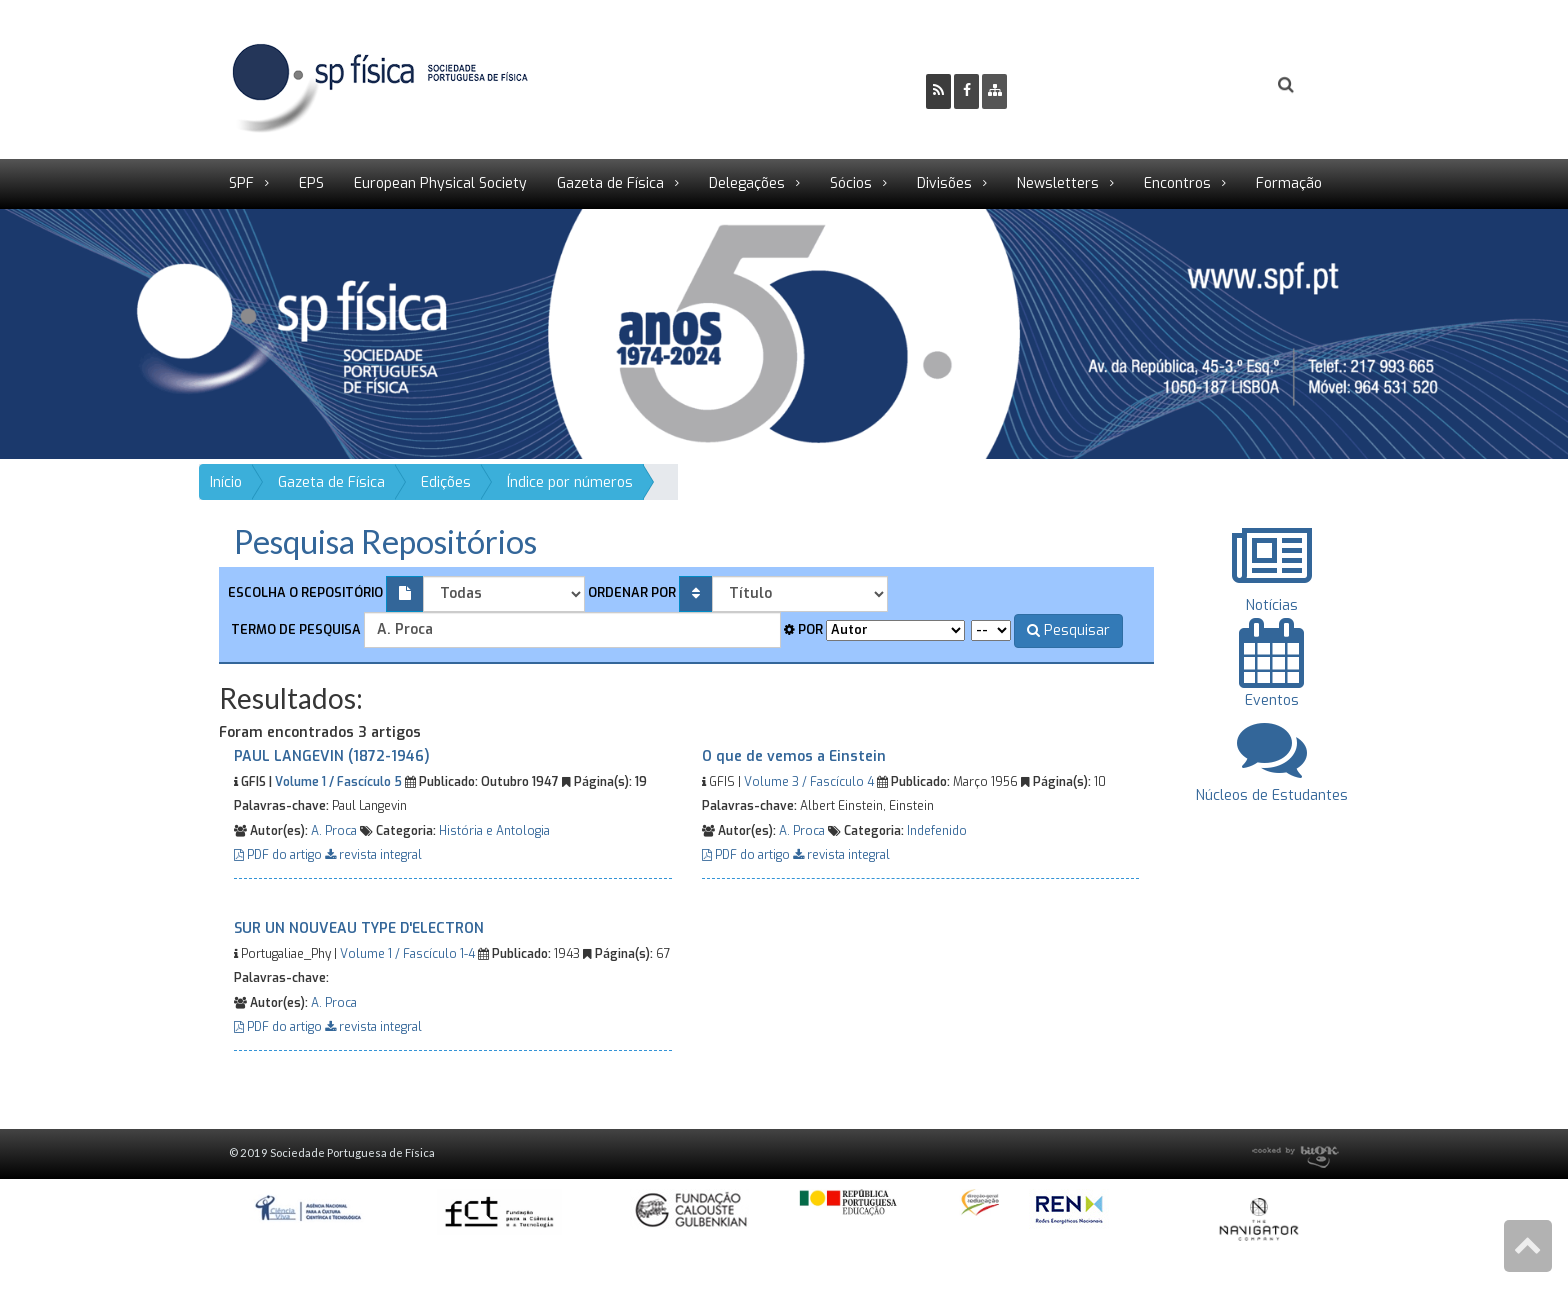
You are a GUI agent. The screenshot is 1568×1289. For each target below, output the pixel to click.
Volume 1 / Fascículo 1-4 (407, 954)
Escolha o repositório (305, 592)
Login (1205, 84)
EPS (311, 183)
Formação (1289, 183)
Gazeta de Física (610, 183)
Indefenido (937, 831)
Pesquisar (1068, 630)
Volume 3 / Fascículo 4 (809, 782)
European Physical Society (440, 183)
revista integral (373, 855)
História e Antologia (494, 831)
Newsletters (1058, 183)
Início (226, 482)
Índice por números (570, 482)
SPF (241, 183)
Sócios (851, 183)
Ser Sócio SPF (1090, 84)
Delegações (747, 183)
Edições (446, 482)
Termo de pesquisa (294, 629)
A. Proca (334, 831)
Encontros (1177, 183)
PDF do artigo (279, 855)
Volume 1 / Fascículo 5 (338, 782)
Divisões (944, 183)
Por (803, 629)
